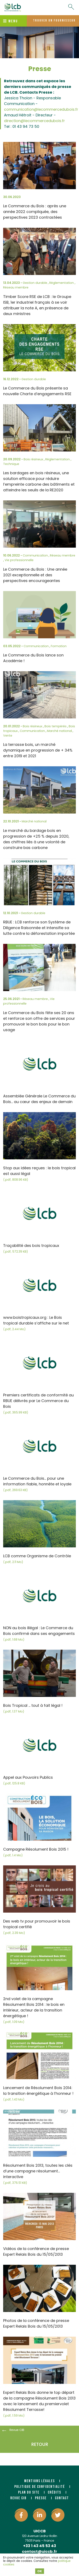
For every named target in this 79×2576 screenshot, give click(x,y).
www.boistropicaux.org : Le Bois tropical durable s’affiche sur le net (36, 1323)
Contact (62, 2498)
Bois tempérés (55, 726)
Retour (39, 2444)
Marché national (59, 731)
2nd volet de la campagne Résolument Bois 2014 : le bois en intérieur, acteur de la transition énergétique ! (33, 2010)
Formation (59, 646)
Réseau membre (15, 287)
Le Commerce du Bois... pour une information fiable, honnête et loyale (37, 1484)
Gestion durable (35, 283)
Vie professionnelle (19, 560)
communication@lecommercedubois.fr (41, 109)
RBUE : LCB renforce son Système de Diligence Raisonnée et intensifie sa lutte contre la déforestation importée (39, 927)
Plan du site (28, 2492)
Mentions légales (39, 2481)
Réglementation (62, 283)
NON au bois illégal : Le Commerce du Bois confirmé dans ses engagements (39, 1633)
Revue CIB (16, 2430)
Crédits (54, 2492)
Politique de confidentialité (39, 2486)
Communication (35, 555)
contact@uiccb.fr (39, 2551)
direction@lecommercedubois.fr (34, 120)
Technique (11, 464)
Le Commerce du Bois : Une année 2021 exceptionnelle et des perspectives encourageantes (35, 575)
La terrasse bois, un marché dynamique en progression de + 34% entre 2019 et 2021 (37, 750)
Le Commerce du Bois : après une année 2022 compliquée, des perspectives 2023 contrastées (34, 211)
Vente (7, 735)
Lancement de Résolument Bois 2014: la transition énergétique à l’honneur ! (38, 2093)
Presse (41, 2498)
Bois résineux (33, 459)
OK (39, 2571)
